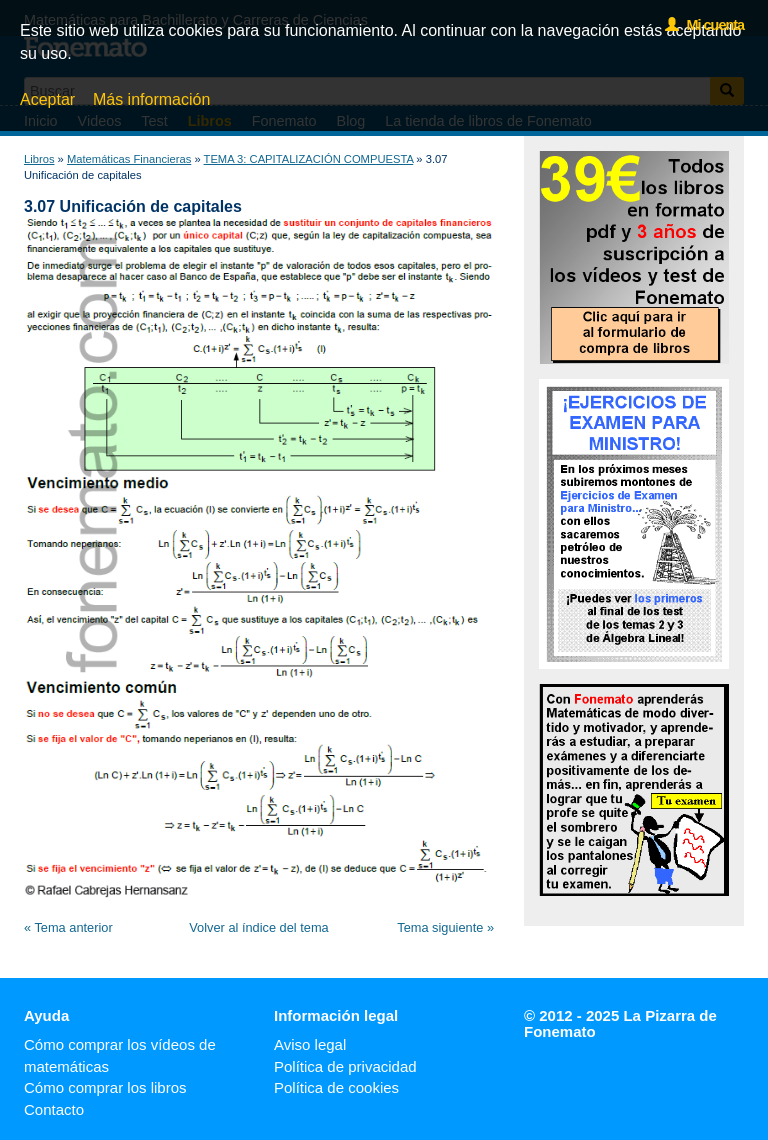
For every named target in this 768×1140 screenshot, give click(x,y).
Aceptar (47, 99)
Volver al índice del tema (258, 927)
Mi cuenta (704, 25)
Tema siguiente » (445, 927)
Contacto (54, 1109)
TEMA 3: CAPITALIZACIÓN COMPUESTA (309, 159)
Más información (151, 99)
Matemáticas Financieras (129, 159)
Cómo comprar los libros (105, 1087)
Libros (39, 159)
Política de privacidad (345, 1066)
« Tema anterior (68, 927)
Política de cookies (336, 1087)
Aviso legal (310, 1044)
